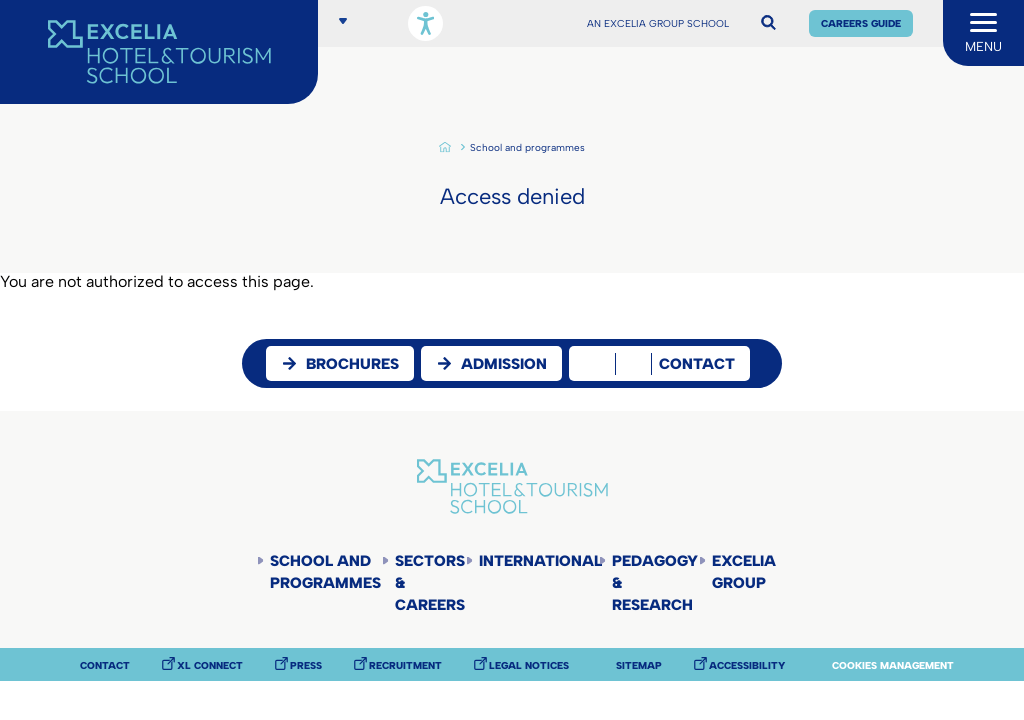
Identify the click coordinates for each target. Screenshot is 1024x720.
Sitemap (639, 666)
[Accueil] (159, 52)
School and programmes (527, 148)
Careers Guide (861, 23)
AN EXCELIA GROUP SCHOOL (658, 24)
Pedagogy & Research (655, 583)
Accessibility (747, 666)
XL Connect (210, 666)
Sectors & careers (430, 583)
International (538, 561)
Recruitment (405, 666)
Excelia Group (744, 572)
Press (306, 666)
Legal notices (529, 666)
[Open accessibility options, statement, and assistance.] (425, 23)
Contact (105, 666)
